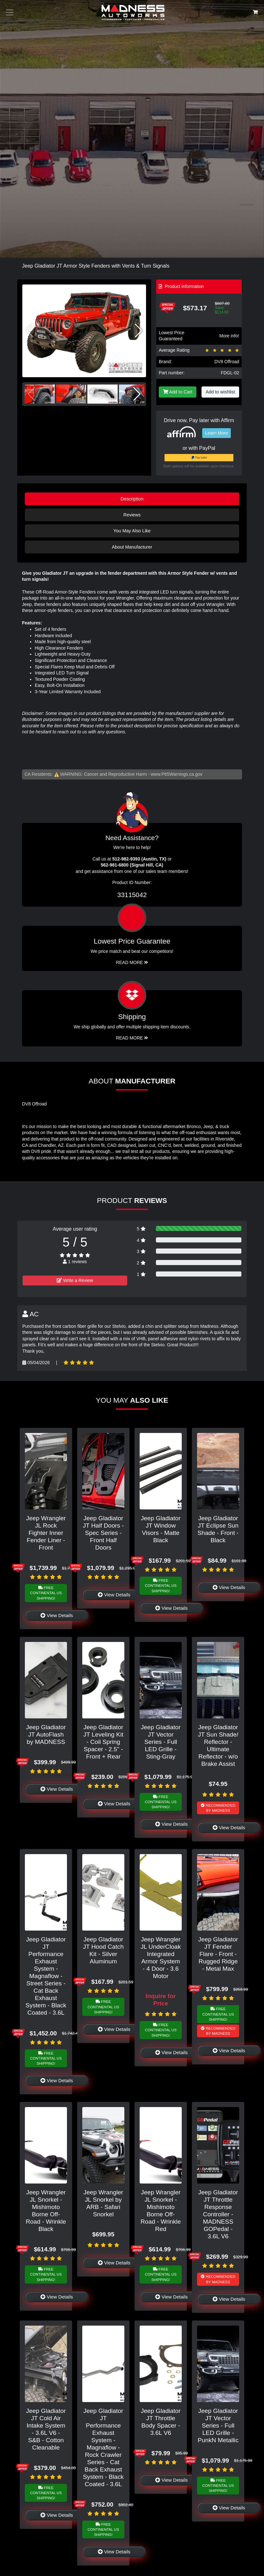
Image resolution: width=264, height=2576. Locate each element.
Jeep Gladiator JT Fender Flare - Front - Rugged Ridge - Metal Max (218, 1954)
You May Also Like (131, 530)
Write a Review (75, 1280)
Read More (132, 962)
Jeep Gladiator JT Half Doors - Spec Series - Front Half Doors (103, 1533)
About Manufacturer (132, 547)
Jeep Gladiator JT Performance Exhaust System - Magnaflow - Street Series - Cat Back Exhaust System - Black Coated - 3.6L (46, 1976)
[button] (138, 331)
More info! (229, 335)
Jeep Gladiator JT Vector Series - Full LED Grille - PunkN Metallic (218, 2425)
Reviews (132, 514)
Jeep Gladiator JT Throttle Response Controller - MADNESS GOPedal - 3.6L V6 (218, 2214)
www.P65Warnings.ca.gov (176, 774)
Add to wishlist (220, 391)
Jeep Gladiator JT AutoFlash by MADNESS (46, 1734)
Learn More (216, 432)
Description (132, 498)
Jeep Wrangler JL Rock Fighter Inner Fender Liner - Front (46, 1533)
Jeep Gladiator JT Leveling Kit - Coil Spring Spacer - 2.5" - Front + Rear (103, 1742)
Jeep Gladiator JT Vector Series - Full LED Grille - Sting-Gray (161, 1742)
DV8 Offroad (226, 361)
